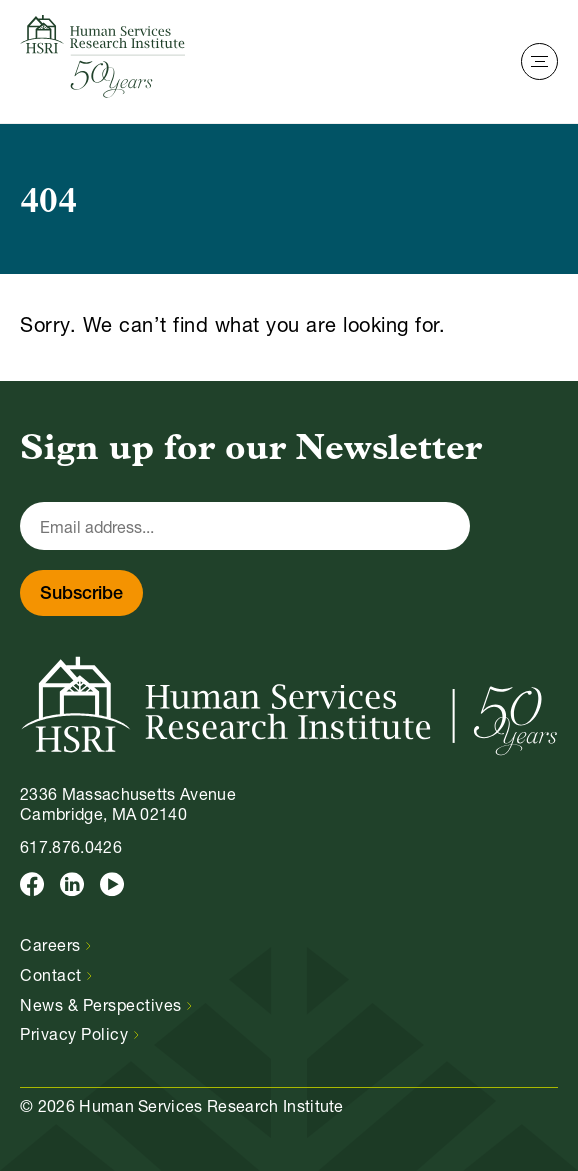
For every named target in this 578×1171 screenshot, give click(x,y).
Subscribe (81, 594)
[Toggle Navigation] (539, 61)
